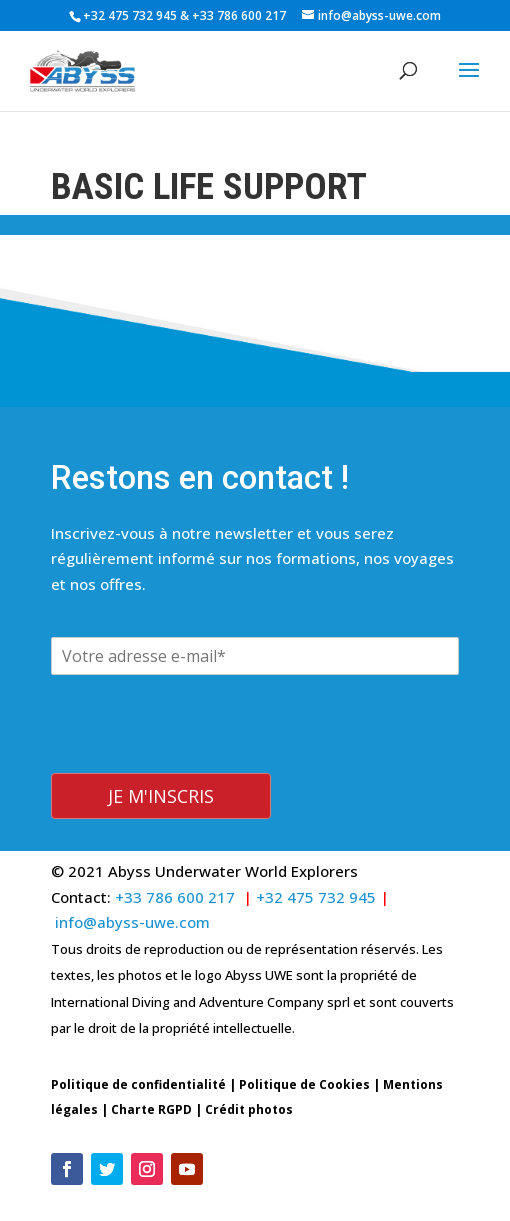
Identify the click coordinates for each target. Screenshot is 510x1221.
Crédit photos (249, 1079)
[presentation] (203, 730)
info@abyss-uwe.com (132, 892)
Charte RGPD (151, 1079)
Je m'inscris (161, 766)
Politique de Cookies (304, 1054)
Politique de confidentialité (138, 1054)
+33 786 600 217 (240, 15)
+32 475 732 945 (130, 15)
